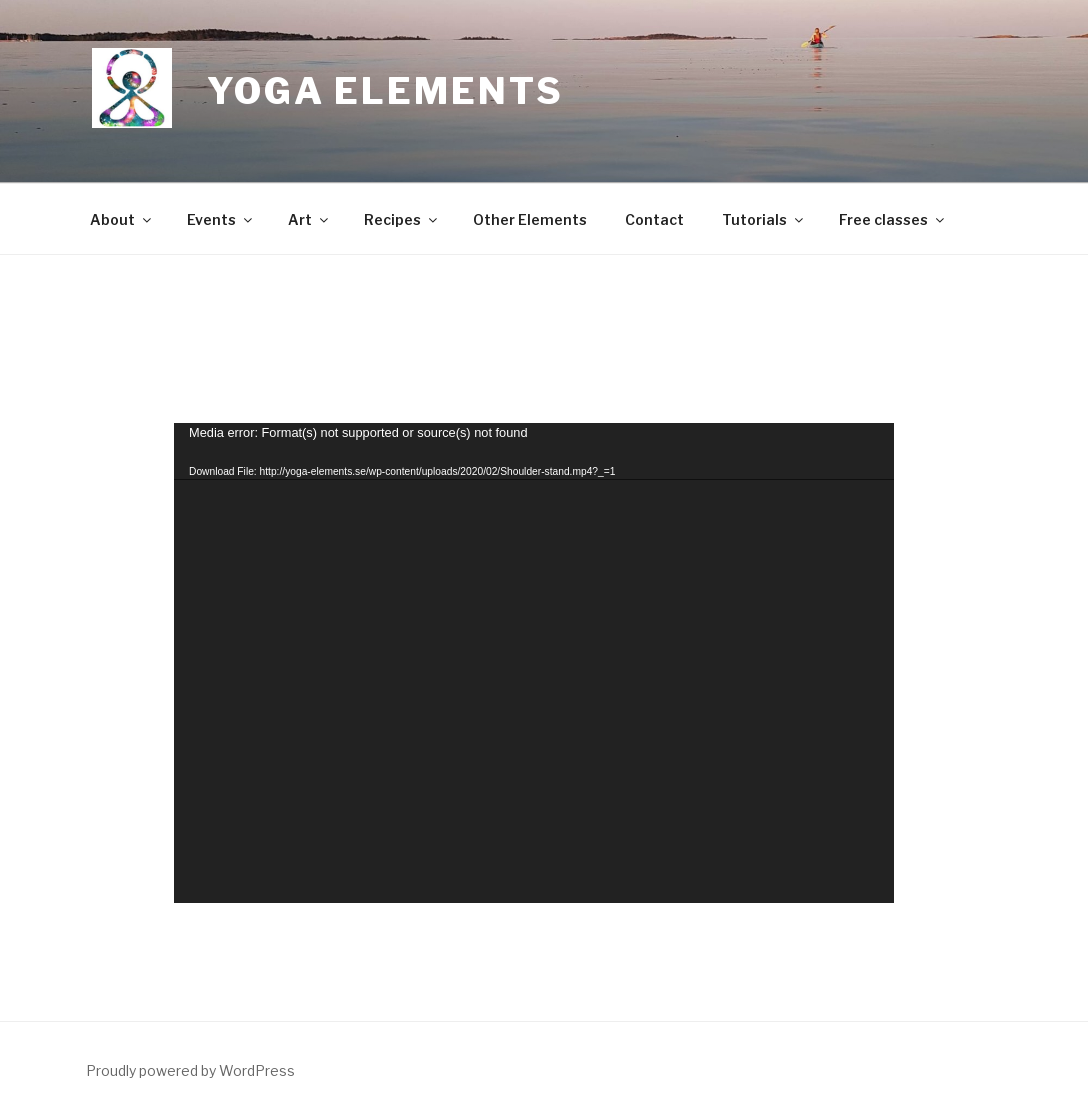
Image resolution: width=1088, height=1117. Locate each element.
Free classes (893, 219)
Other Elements (530, 219)
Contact (654, 219)
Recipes (402, 219)
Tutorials (764, 219)
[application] (534, 663)
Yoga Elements (385, 91)
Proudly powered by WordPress (190, 1070)
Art (309, 219)
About (122, 219)
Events (221, 219)
